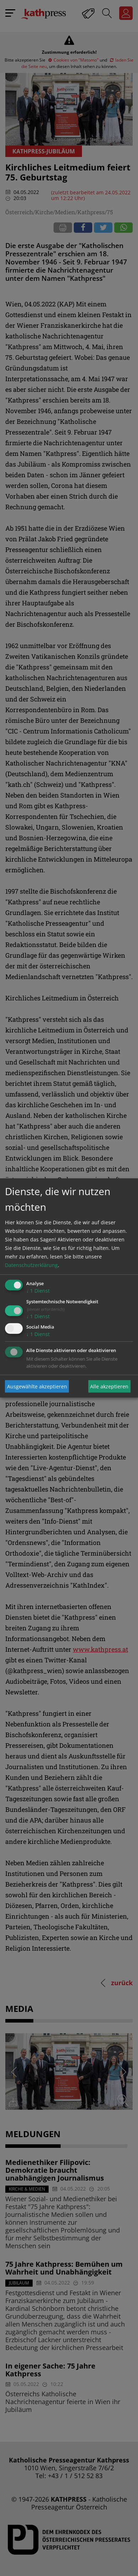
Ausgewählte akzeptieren (37, 1386)
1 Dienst (38, 1290)
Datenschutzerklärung (31, 1265)
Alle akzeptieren (109, 1386)
